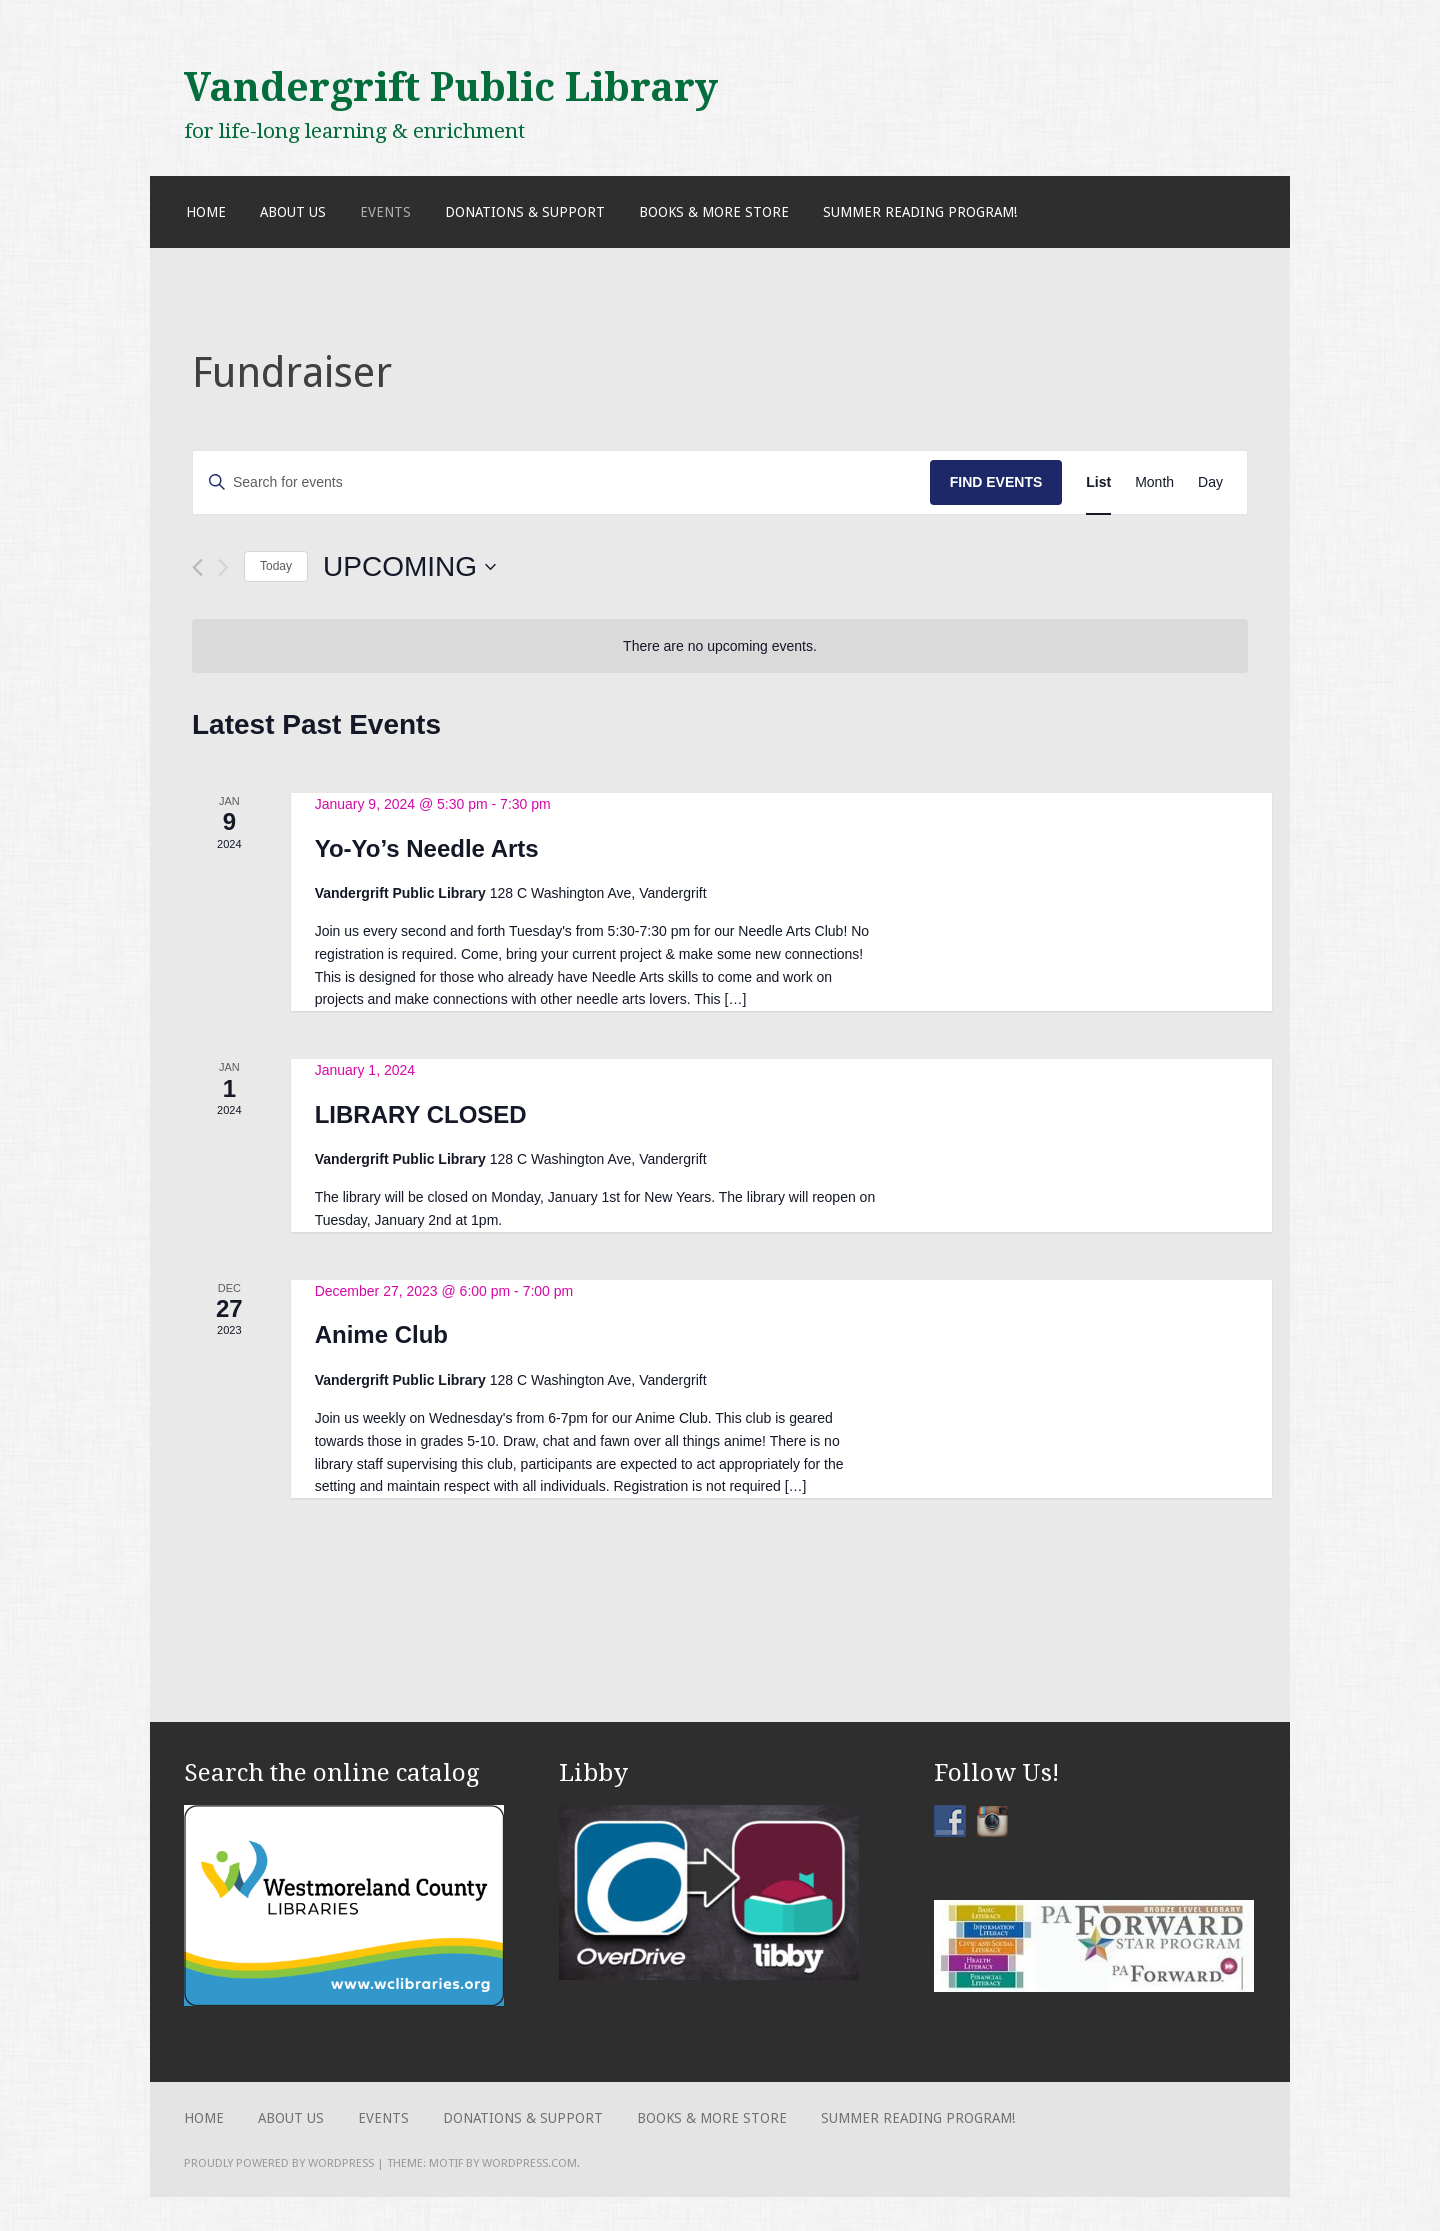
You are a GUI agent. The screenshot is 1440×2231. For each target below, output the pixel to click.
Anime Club (381, 1334)
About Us (293, 212)
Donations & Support (525, 212)
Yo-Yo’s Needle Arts (427, 848)
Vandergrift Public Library (451, 87)
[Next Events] (223, 567)
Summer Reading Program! (920, 212)
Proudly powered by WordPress (279, 2163)
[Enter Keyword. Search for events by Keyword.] (561, 482)
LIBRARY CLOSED (421, 1114)
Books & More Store (714, 212)
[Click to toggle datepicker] (409, 567)
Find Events (996, 482)
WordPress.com (529, 2163)
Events (385, 212)
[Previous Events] (197, 567)
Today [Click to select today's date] (276, 566)
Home (206, 212)
